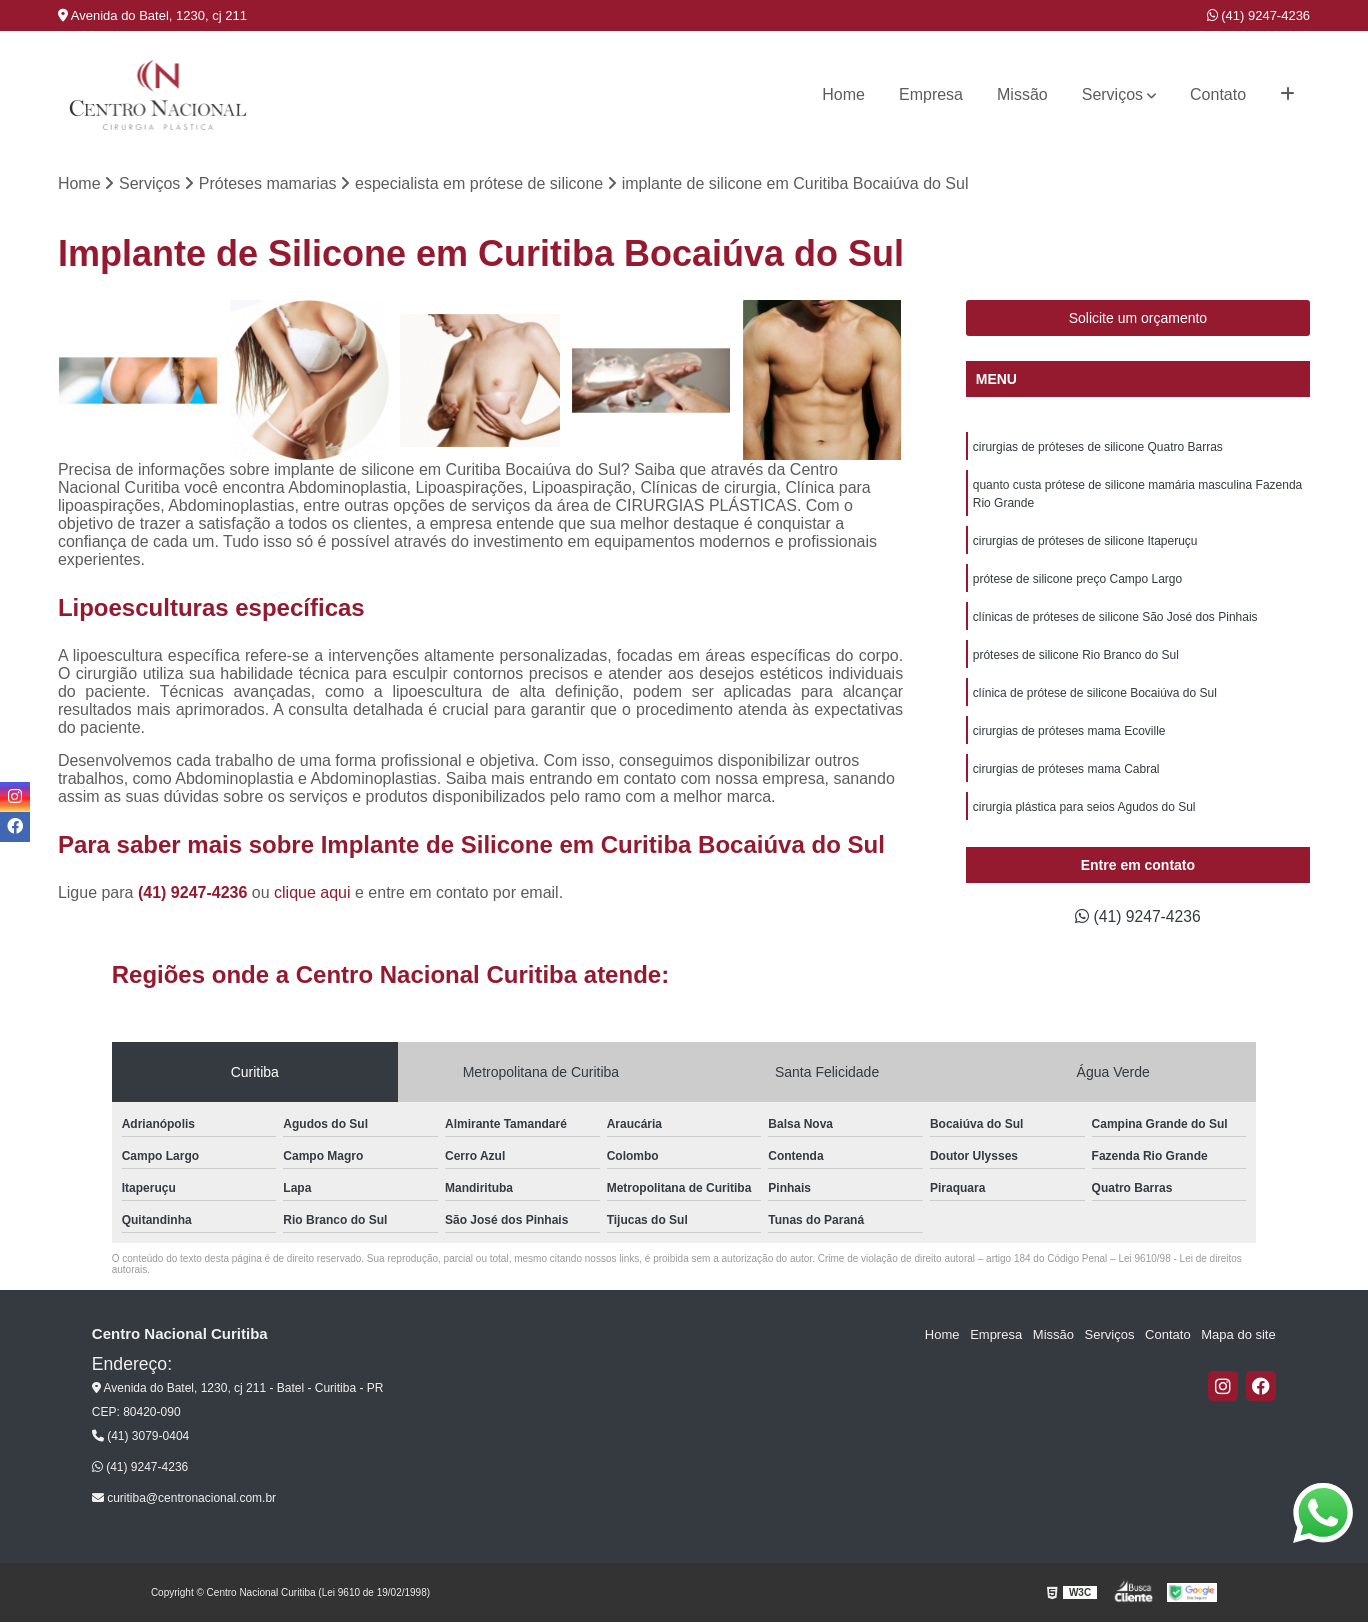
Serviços (1112, 94)
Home (843, 94)
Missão (1022, 94)
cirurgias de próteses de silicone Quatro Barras (1098, 448)
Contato (1218, 94)
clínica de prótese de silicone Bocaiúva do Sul (1095, 694)
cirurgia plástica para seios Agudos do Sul (1084, 808)
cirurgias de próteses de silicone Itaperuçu (1085, 542)
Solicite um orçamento (1138, 319)
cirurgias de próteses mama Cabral (1066, 770)
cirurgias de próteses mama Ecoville (1069, 732)
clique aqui (312, 893)
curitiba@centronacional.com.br (184, 1498)
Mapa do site (1239, 1335)
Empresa (931, 94)
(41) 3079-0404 (140, 1437)
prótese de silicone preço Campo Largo (1077, 580)
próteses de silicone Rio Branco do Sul (1076, 656)
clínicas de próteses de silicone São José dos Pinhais (1115, 618)
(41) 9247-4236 (1259, 15)
